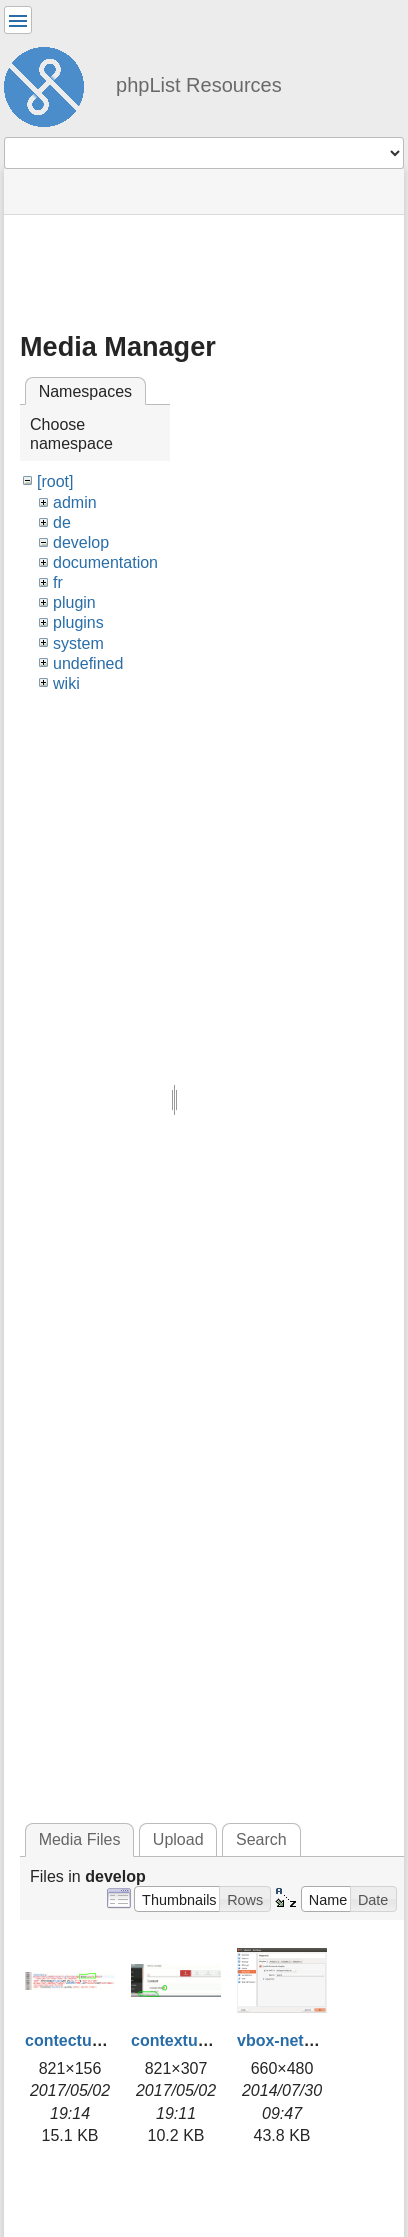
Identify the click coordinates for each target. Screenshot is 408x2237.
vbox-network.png (306, 2040)
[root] (55, 481)
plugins (78, 622)
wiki (66, 683)
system (78, 643)
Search (261, 1839)
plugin (74, 602)
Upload (178, 1839)
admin (75, 502)
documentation (105, 562)
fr (58, 582)
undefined (88, 663)
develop (81, 542)
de (62, 522)
